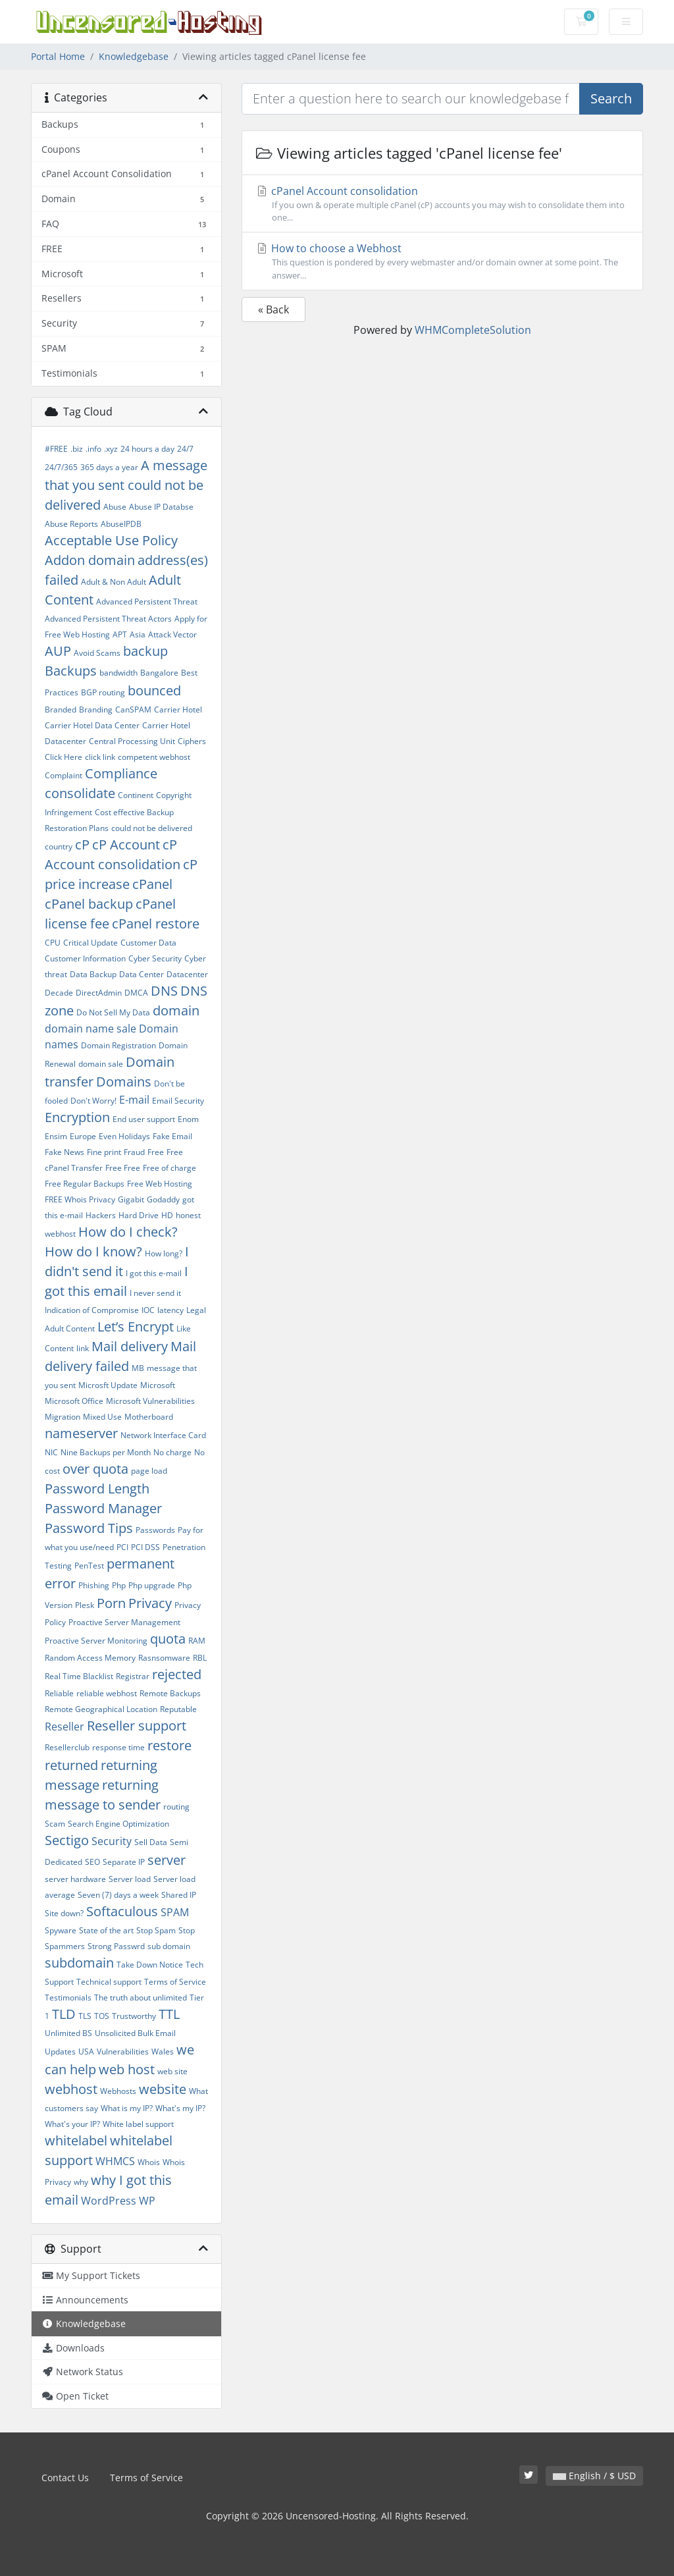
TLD (64, 2014)
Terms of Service (175, 1981)
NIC (51, 1452)
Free (155, 1152)
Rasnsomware (164, 1657)
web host (127, 2069)
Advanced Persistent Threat (146, 601)
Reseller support (136, 1725)
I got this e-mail (154, 1273)
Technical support (109, 1981)
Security (111, 1841)
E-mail (134, 1099)
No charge (172, 1452)
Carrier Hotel (178, 709)
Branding (96, 709)
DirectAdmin (99, 992)
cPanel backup (89, 904)
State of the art (106, 1930)
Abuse (114, 506)
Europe (83, 1136)
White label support (138, 2124)
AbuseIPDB (121, 523)
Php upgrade (151, 1585)
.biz (76, 448)
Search (611, 98)
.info (93, 448)
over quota (95, 1469)
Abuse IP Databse (161, 506)
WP (147, 2200)
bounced (154, 690)
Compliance (121, 773)
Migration (62, 1416)
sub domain (168, 1946)
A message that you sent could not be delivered (126, 485)
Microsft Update (108, 1385)
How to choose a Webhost (442, 261)
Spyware (60, 1930)
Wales (162, 2051)
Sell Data (150, 1842)
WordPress (108, 2200)
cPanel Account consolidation (442, 204)
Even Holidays (124, 1136)
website (162, 2089)
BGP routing (103, 692)
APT (120, 634)
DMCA (136, 992)
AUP (58, 651)
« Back (273, 309)
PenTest (89, 1565)
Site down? (64, 1913)
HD (167, 1215)
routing (176, 1806)
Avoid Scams (97, 652)
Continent (135, 795)
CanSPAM (133, 709)
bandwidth (118, 672)
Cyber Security (155, 958)
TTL (169, 2014)
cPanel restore (155, 923)
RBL (200, 1657)
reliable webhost (106, 1693)
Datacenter (187, 974)
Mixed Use (102, 1416)
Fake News (64, 1152)
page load (149, 1470)
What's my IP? (180, 2108)
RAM (196, 1640)
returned (71, 1765)
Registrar (132, 1676)
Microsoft (157, 1385)
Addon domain (90, 560)
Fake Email (172, 1136)
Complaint (63, 775)
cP (82, 844)
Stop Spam (156, 1930)
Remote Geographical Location (101, 1709)
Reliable (59, 1693)
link (82, 1348)
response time (118, 1747)
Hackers (101, 1215)
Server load (130, 1879)
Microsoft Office (74, 1401)
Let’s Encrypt (135, 1326)
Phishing (93, 1585)
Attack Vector (172, 634)
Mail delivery (129, 1346)
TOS (101, 2016)
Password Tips (89, 1528)
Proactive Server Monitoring (96, 1640)
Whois (149, 2162)
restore (169, 1745)
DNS (164, 991)
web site (172, 2071)
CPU (53, 942)
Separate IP (124, 1861)
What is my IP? (127, 2108)
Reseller (64, 1726)
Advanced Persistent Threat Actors (108, 618)
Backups (71, 671)
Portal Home (58, 56)
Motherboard (148, 1416)
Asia (137, 634)
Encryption (77, 1117)
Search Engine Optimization (118, 1823)
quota (168, 1639)
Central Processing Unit (132, 741)
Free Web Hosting (159, 1183)
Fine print (104, 1152)
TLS (84, 2016)
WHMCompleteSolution (473, 330)
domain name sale (90, 1028)
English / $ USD (594, 2475)
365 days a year (109, 467)
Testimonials (68, 1997)
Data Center (141, 974)
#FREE (56, 448)
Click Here (63, 757)
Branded (60, 709)
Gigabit (131, 1199)
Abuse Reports (71, 523)
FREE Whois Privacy (80, 1199)
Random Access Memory (90, 1657)
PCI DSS (145, 1547)
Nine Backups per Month (106, 1452)
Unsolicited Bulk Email (135, 2033)
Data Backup (93, 974)
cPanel (152, 884)
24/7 (185, 448)
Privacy (150, 1603)
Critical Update (90, 942)
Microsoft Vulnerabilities (150, 1401)
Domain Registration (118, 1045)
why (81, 2181)
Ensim (56, 1136)
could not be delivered (151, 828)
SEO (92, 1861)
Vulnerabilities (123, 2051)
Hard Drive (138, 1215)
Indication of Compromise (92, 1310)
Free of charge (169, 1167)
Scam (55, 1823)
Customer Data (148, 942)
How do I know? (93, 1251)
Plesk (84, 1605)
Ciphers (192, 741)
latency (170, 1310)
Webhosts (118, 2091)
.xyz (111, 448)
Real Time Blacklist (79, 1676)
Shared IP (178, 1894)
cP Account (126, 844)
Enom (188, 1119)
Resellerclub (67, 1747)
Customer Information (85, 958)
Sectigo (67, 1840)
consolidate (80, 793)
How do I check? (128, 1232)
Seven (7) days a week (118, 1894)
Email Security (178, 1100)
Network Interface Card (163, 1435)
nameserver (81, 1433)
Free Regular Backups (84, 1183)
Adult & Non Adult (113, 581)
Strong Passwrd (116, 1946)
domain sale (100, 1063)
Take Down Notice (150, 1964)
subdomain (79, 1963)
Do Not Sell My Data (113, 1012)
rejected (176, 1674)
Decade (59, 992)
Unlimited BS (68, 2033)
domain (176, 1010)
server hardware (75, 1879)
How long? (163, 1253)
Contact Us (65, 2477)
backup (145, 651)
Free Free (122, 1167)
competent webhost (154, 757)
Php (119, 1585)
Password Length (97, 1488)
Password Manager (103, 1508)
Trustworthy (134, 2016)
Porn (111, 1603)
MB (138, 1368)
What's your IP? (72, 2124)
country (58, 846)
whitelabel (76, 2140)
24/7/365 (61, 467)
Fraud (134, 1152)
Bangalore (159, 672)
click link (100, 757)
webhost (71, 2089)
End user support (144, 1119)
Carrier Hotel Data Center (92, 725)
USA (86, 2051)
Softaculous (122, 1911)
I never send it (155, 1293)
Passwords (155, 1530)
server (166, 1860)
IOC (148, 1310)
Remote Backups (170, 1693)
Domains (123, 1081)
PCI (122, 1547)
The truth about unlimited (140, 1997)
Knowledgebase (133, 56)
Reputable (178, 1709)
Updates (60, 2051)
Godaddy (163, 1199)
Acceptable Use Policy (111, 540)
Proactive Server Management (124, 1622)
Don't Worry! (93, 1100)
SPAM (175, 1912)
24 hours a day (147, 448)
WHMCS (115, 2161)
